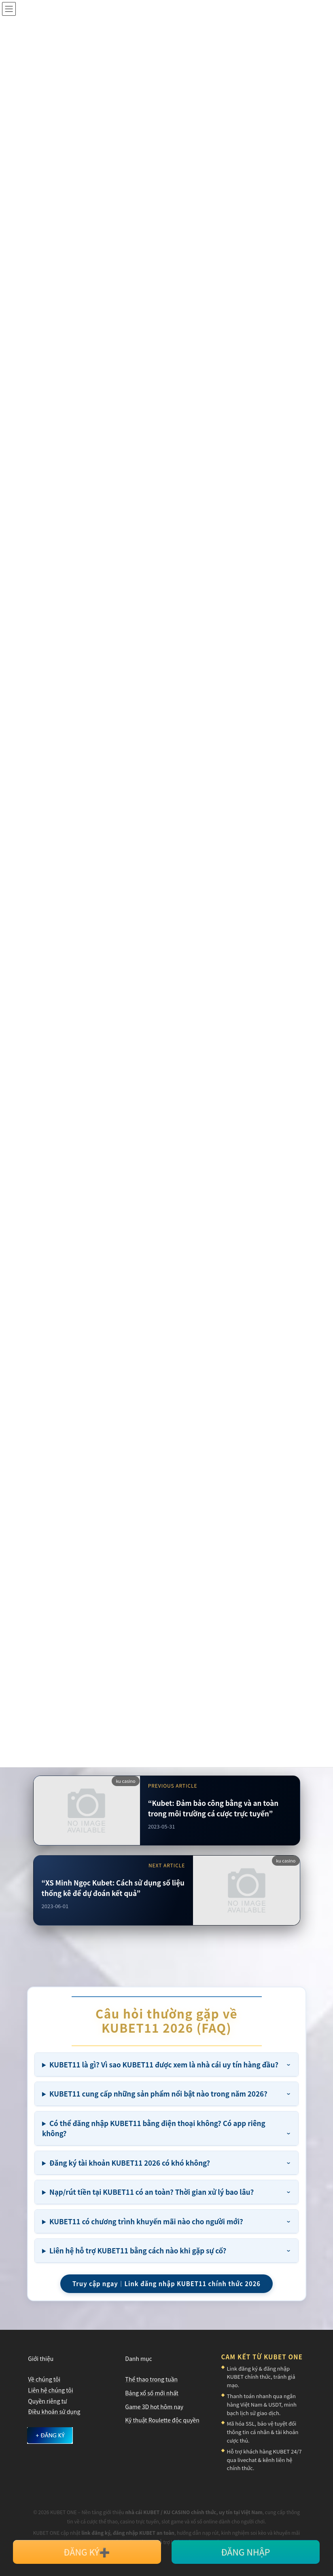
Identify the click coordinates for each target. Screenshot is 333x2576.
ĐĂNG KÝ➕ (87, 2551)
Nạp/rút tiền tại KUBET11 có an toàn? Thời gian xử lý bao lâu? (151, 2192)
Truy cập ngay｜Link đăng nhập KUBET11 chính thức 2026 (166, 2283)
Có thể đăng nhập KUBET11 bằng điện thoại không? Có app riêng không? (153, 2128)
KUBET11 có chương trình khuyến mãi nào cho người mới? (146, 2221)
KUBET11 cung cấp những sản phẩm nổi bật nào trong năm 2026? (158, 2093)
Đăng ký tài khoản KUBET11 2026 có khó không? (129, 2163)
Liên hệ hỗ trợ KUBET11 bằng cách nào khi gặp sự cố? (137, 2250)
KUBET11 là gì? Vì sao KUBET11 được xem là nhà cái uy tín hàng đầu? (163, 2064)
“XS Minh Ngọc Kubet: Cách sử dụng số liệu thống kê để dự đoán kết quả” (113, 1887)
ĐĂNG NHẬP (245, 2551)
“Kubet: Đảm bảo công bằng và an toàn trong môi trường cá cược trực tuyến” (213, 1808)
